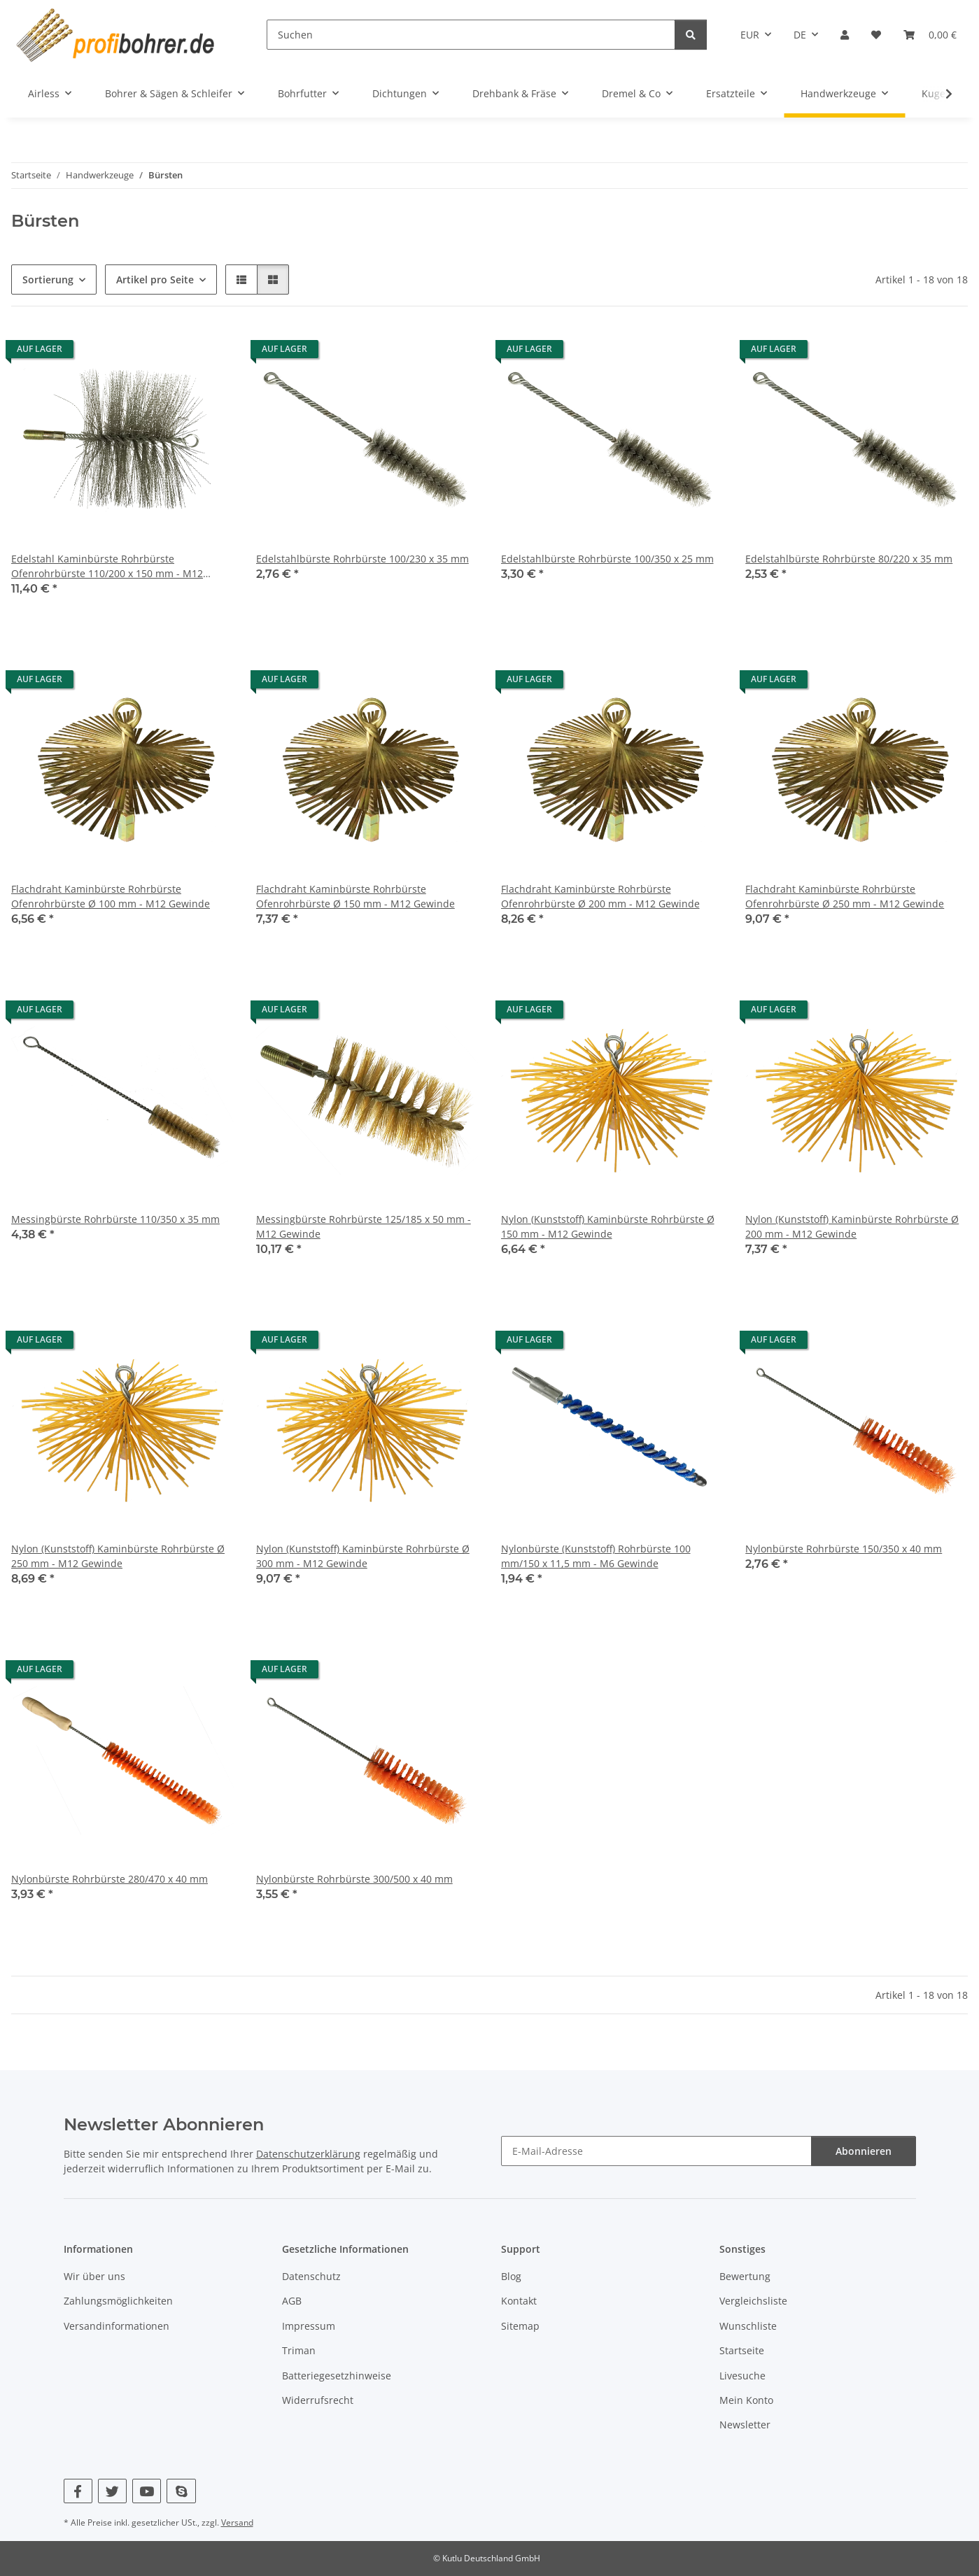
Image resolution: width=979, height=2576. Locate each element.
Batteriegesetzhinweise (336, 2375)
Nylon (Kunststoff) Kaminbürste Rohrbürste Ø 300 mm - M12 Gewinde (363, 1556)
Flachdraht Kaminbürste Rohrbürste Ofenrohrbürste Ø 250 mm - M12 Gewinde (844, 896)
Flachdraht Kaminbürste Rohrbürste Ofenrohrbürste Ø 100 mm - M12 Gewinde (110, 896)
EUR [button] (749, 34)
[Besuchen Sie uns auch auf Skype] (181, 2491)
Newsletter (744, 2424)
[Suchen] (471, 35)
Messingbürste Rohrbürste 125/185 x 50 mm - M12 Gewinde (363, 1226)
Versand (237, 2522)
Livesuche (742, 2375)
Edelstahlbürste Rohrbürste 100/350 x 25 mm (607, 558)
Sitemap (520, 2326)
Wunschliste (748, 2326)
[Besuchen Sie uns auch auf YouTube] (146, 2491)
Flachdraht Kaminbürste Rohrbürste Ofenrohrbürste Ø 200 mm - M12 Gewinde (600, 896)
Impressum (308, 2326)
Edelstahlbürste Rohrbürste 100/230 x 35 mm (362, 558)
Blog (511, 2276)
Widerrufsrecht (317, 2400)
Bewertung (744, 2276)
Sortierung (47, 279)
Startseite (741, 2350)
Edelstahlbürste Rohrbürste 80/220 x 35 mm (848, 558)
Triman (299, 2350)
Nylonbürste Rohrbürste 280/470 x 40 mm (109, 1878)
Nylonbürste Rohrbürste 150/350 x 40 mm (843, 1548)
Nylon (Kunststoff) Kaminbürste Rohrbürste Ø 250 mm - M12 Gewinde (118, 1556)
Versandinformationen (116, 2326)
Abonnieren (864, 2151)
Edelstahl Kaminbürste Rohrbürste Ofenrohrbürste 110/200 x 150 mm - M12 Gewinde (107, 566)
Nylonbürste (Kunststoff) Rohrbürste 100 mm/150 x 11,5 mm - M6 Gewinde (596, 1556)
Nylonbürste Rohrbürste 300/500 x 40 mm (354, 1878)
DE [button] (800, 34)
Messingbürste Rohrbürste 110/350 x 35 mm (115, 1219)
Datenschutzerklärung (308, 2153)
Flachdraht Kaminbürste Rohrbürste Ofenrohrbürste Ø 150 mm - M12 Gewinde (355, 896)
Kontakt (519, 2300)
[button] (844, 34)
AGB (292, 2300)
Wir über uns (94, 2276)
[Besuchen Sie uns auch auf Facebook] (78, 2491)
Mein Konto (746, 2400)
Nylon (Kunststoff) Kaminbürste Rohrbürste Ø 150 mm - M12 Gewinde (607, 1226)
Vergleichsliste (753, 2300)
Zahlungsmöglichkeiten (118, 2300)
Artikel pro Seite (155, 279)
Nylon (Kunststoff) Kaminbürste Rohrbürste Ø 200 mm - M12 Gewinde (852, 1226)
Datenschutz (311, 2276)
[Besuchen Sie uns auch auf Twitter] (112, 2491)
